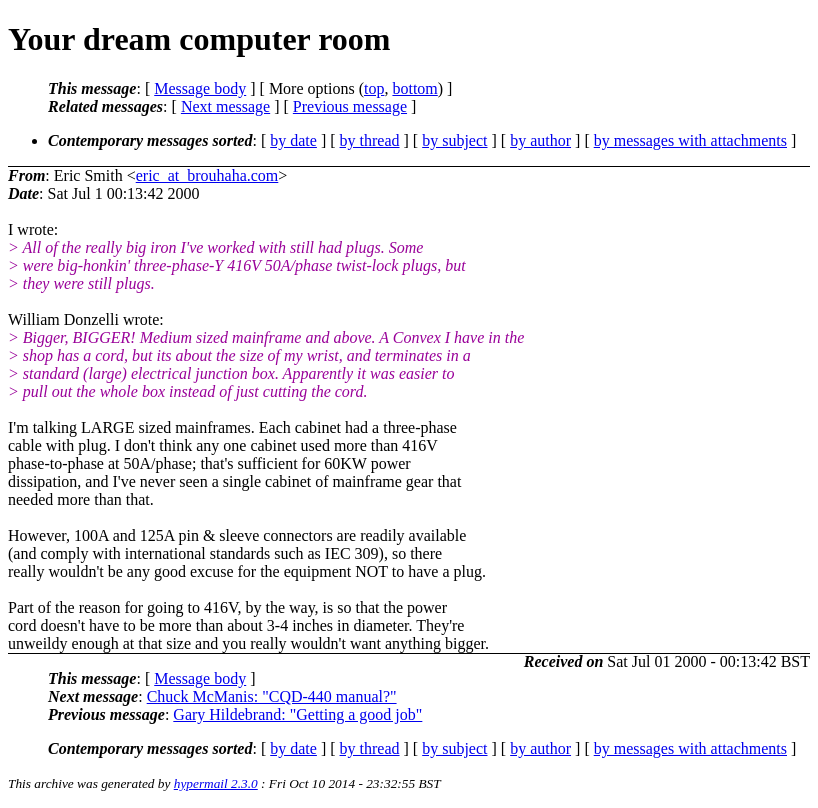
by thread (370, 140)
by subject (454, 140)
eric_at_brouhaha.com (207, 175)
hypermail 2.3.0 (216, 783)
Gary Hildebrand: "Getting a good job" (297, 714)
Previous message (350, 106)
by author (540, 140)
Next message (225, 106)
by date (293, 140)
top (374, 88)
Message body (200, 88)
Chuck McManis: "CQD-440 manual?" (272, 696)
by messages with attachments (690, 140)
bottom (414, 88)
